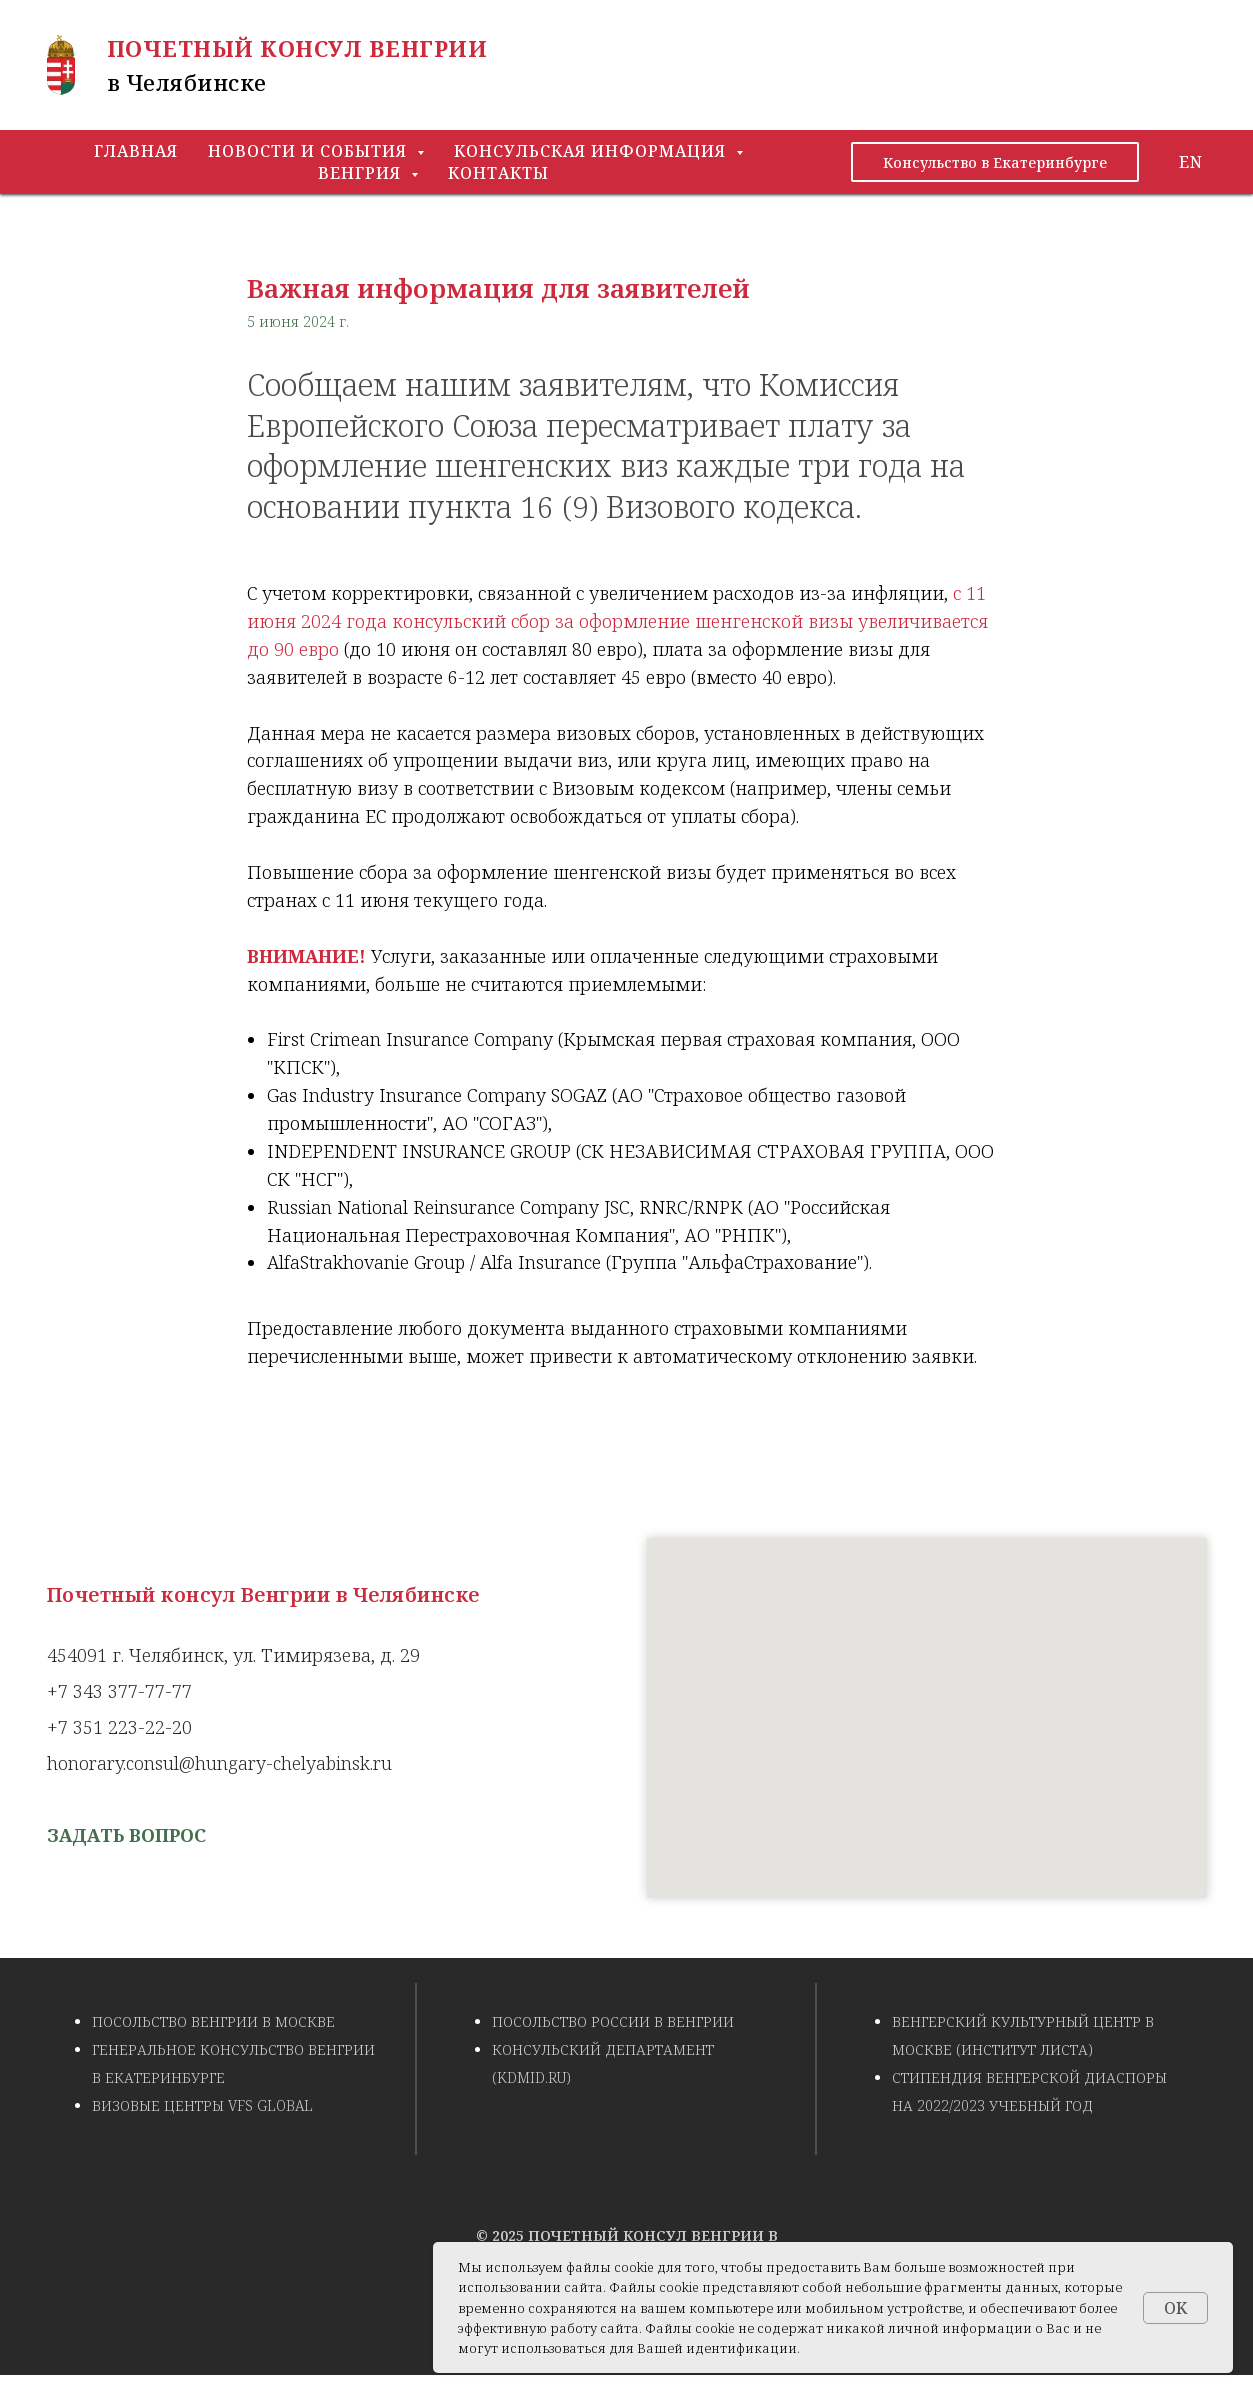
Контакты (498, 173)
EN (1191, 162)
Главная (136, 151)
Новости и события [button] (310, 151)
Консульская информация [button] (592, 151)
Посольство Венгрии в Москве (213, 2021)
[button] (126, 1835)
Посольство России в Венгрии (613, 2021)
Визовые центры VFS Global (202, 2105)
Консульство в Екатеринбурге (995, 162)
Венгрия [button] (362, 173)
